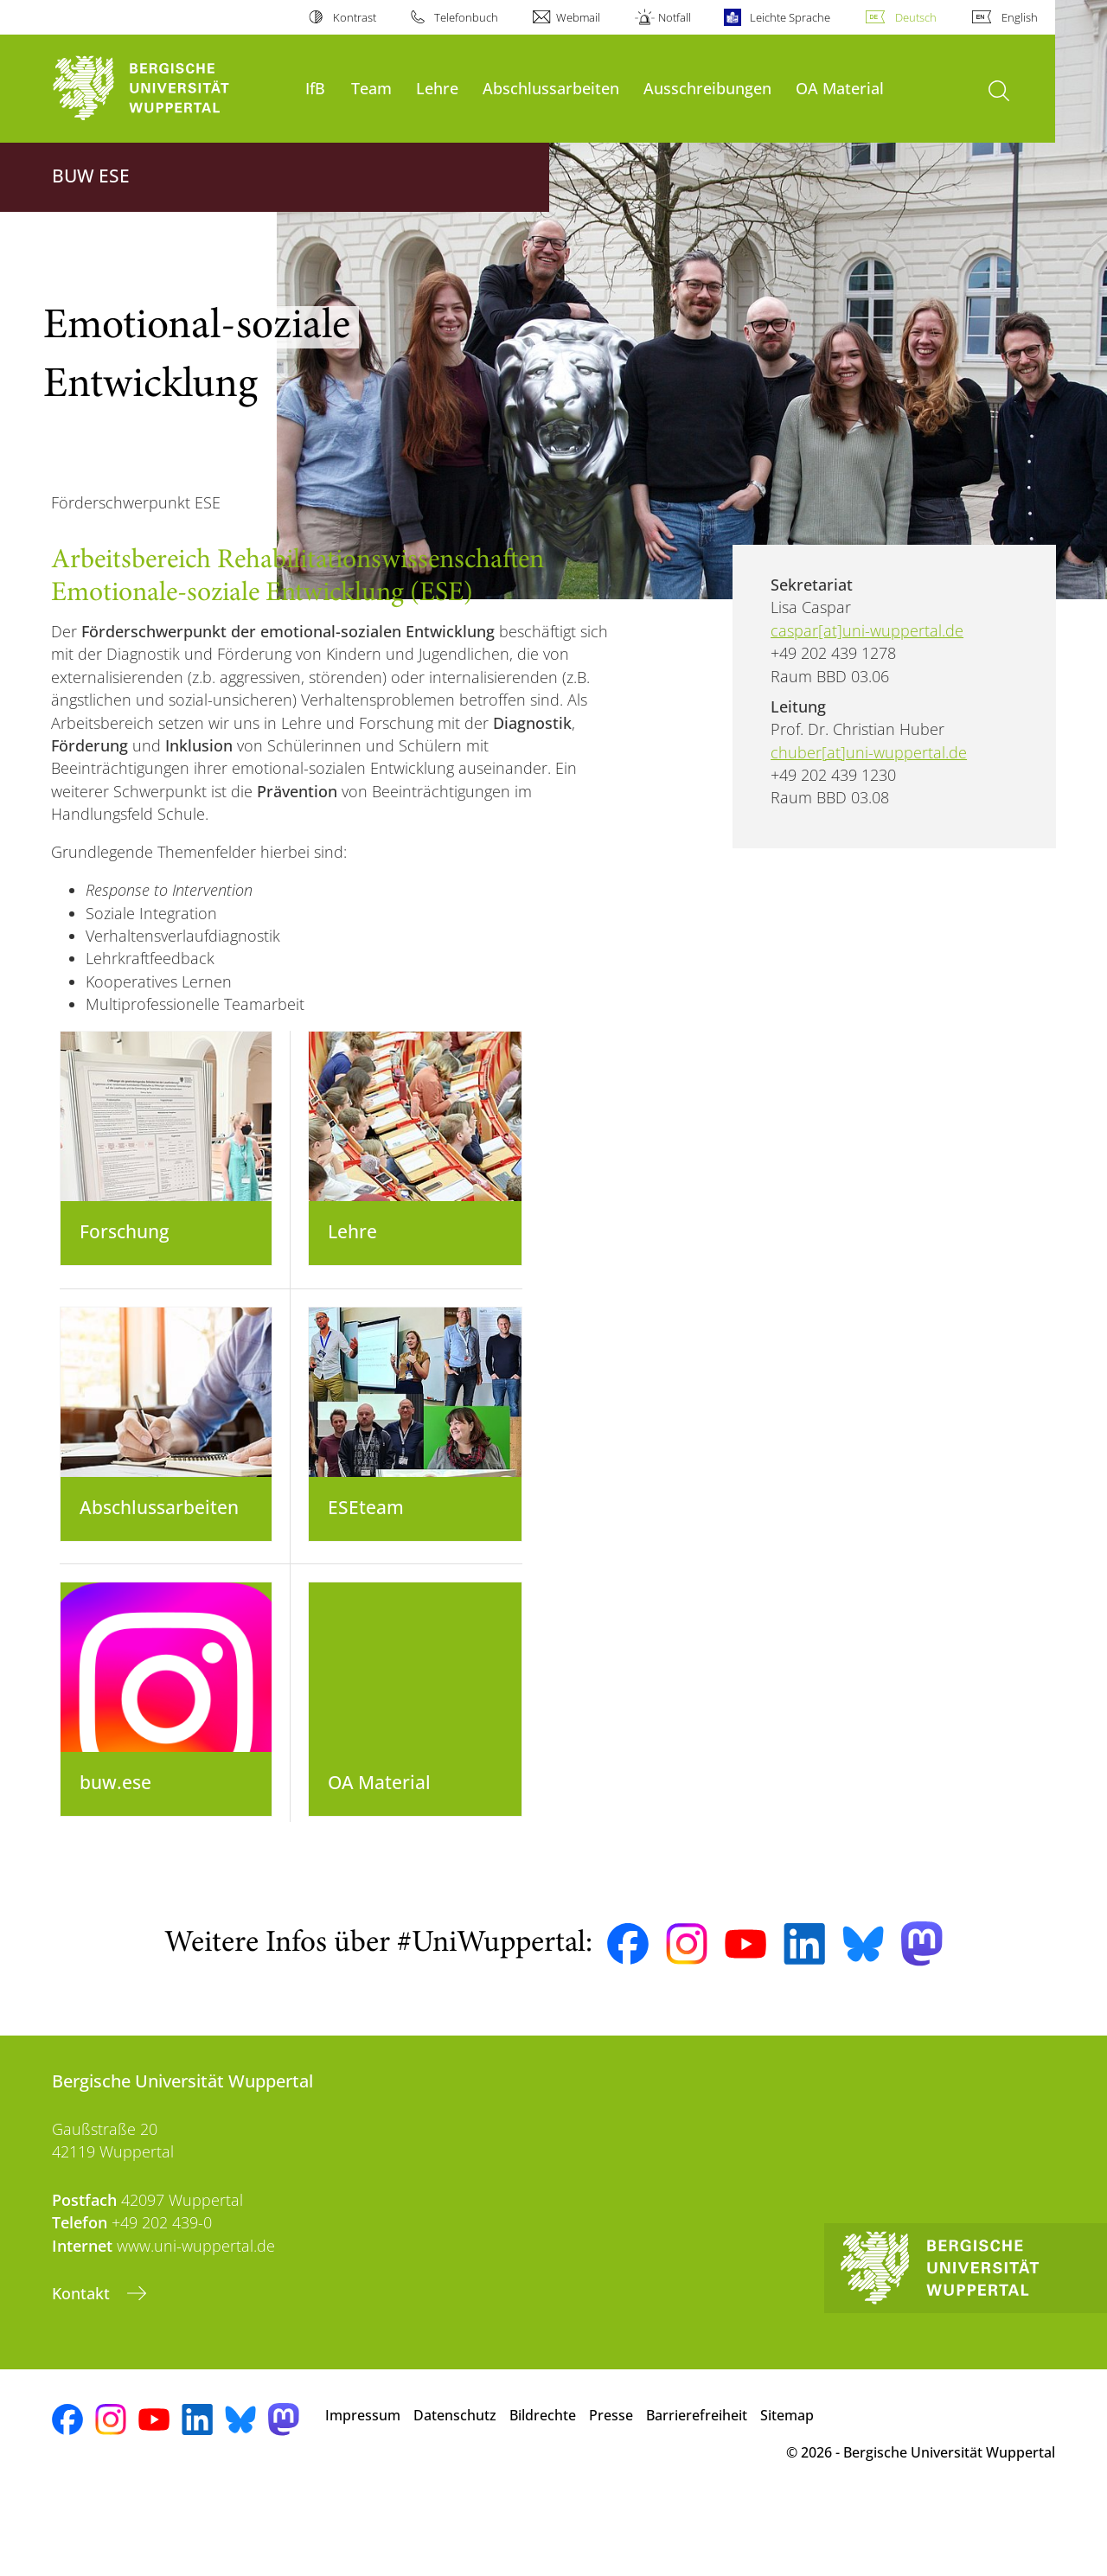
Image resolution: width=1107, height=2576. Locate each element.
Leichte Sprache (790, 17)
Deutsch (916, 17)
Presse (611, 2486)
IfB (315, 88)
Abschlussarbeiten (551, 88)
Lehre (437, 88)
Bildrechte (542, 2486)
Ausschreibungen (707, 88)
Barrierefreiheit (696, 2486)
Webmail (578, 17)
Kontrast (354, 17)
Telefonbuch (466, 17)
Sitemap (787, 2486)
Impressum (362, 2486)
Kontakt (83, 2364)
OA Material (840, 88)
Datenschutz (454, 2486)
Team (371, 88)
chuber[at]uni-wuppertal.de (869, 752)
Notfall (674, 17)
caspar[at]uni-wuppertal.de (867, 630)
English (1019, 17)
